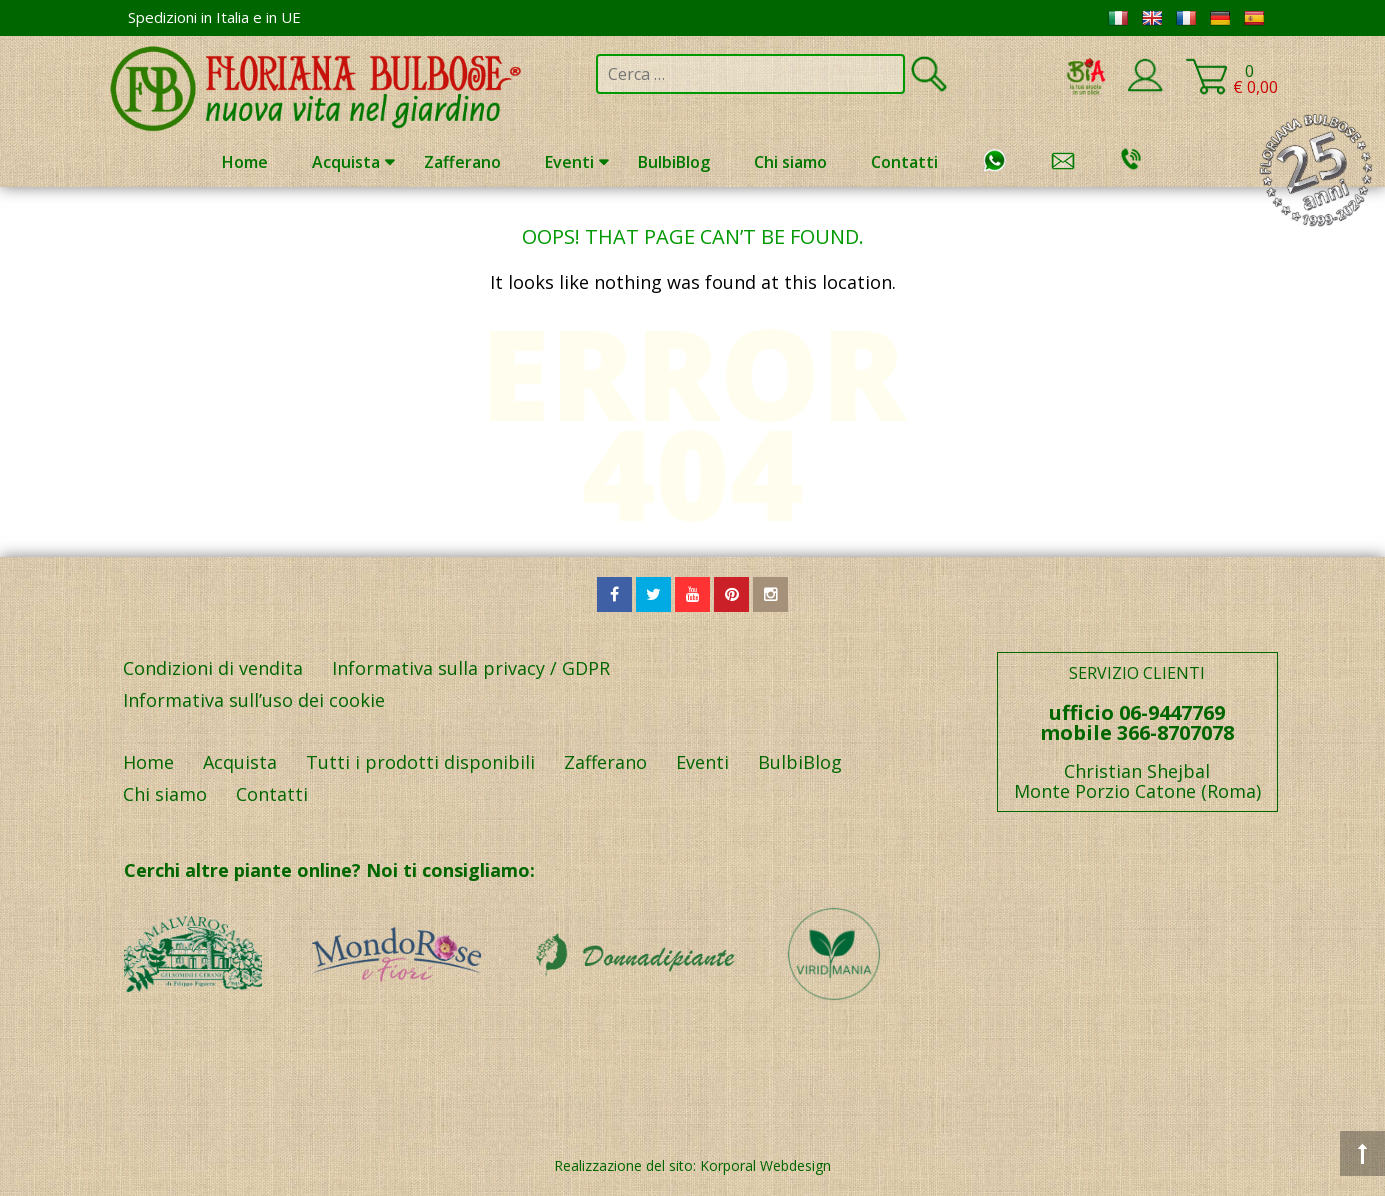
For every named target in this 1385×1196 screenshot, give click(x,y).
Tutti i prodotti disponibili (420, 762)
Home (245, 162)
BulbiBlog (674, 162)
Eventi (569, 162)
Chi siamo (790, 162)
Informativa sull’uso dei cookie (254, 700)
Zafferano (462, 162)
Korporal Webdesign (765, 1165)
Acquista (346, 162)
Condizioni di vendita (213, 668)
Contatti (904, 162)
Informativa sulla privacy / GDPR (471, 668)
